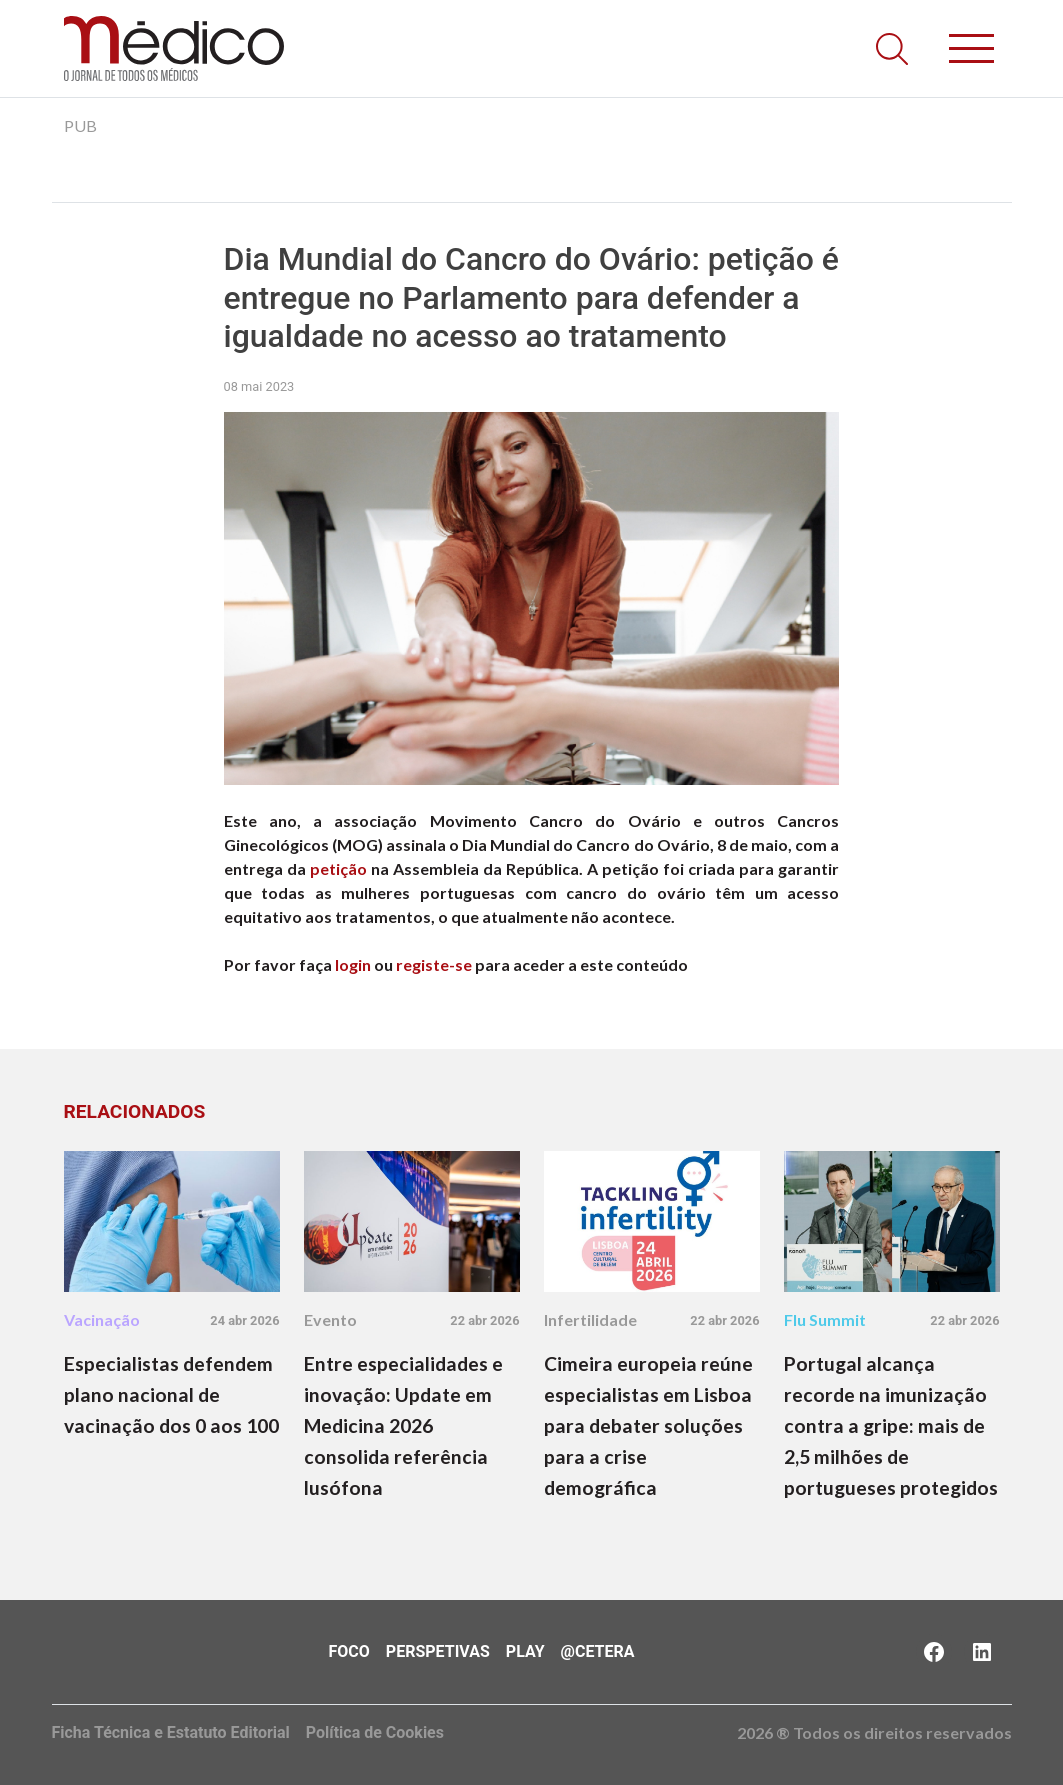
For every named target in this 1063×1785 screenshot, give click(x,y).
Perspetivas (438, 1651)
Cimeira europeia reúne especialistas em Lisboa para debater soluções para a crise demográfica (648, 1425)
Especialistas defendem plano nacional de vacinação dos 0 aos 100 (171, 1394)
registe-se (434, 964)
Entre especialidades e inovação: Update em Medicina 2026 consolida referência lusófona (403, 1425)
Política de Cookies (375, 1732)
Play (525, 1651)
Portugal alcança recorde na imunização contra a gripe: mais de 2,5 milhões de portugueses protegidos (891, 1425)
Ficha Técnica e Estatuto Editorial (171, 1732)
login (353, 964)
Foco (349, 1651)
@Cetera (598, 1651)
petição (338, 868)
